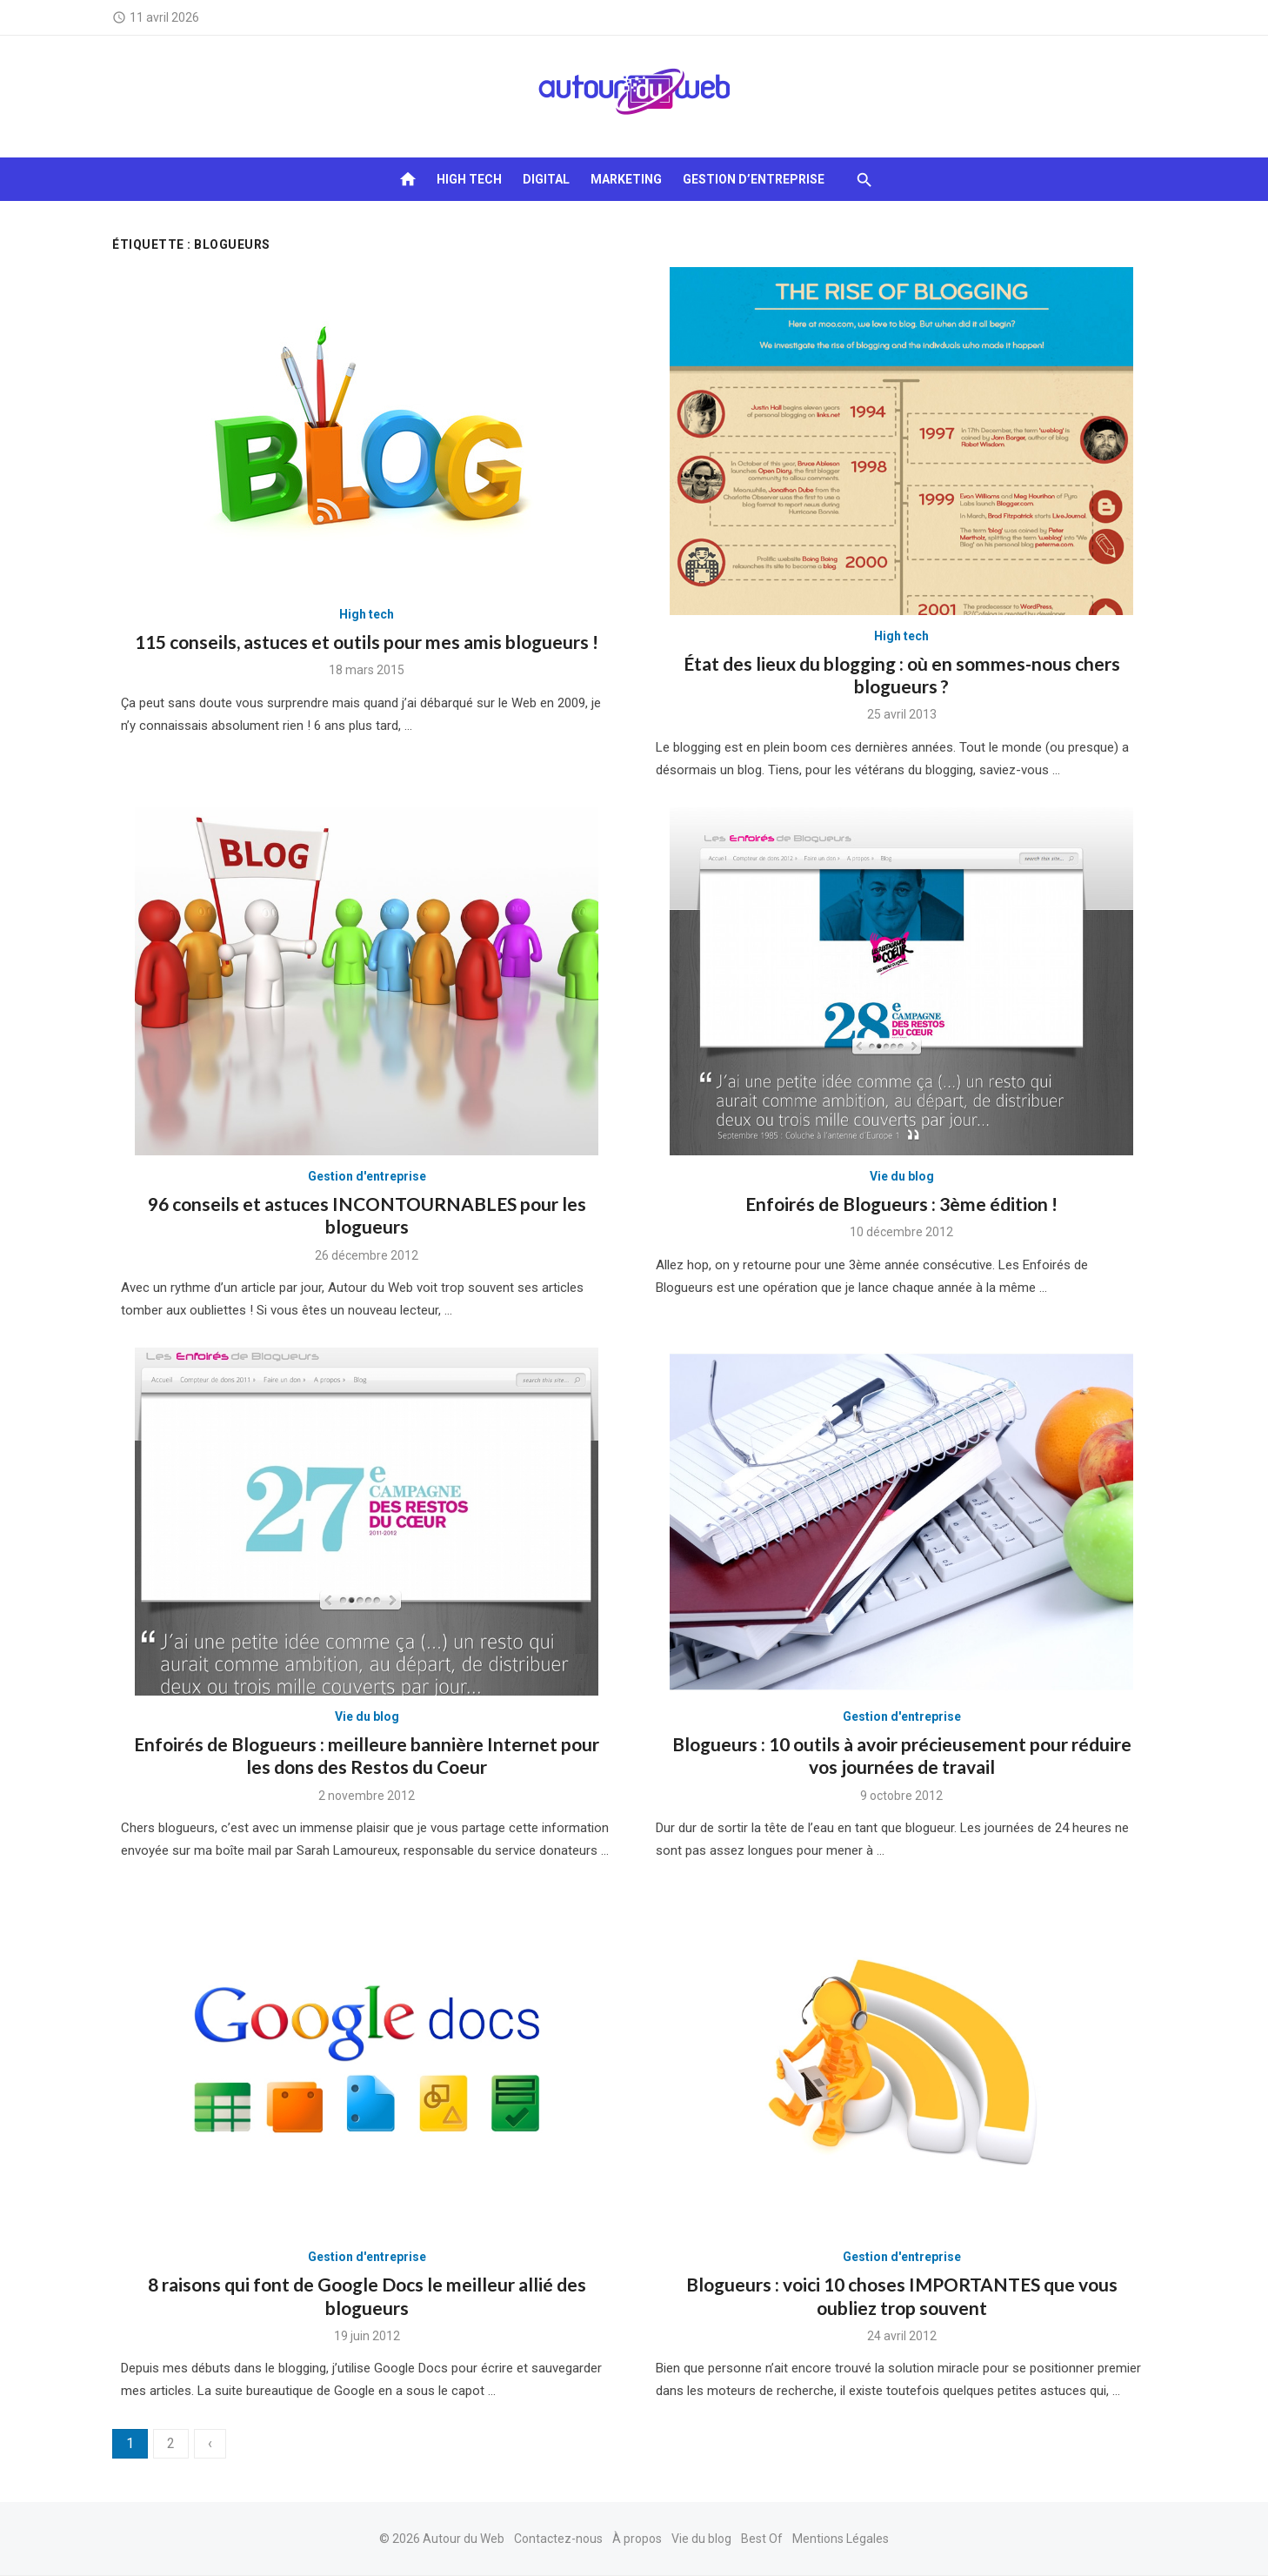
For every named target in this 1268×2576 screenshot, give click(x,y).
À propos (637, 2539)
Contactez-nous (558, 2539)
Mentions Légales (840, 2539)
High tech (469, 179)
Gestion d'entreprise (367, 1176)
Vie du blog (902, 1176)
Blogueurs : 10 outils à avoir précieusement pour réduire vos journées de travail (901, 1755)
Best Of (762, 2539)
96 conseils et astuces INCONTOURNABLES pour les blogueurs (367, 1215)
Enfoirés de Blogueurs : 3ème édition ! (901, 1203)
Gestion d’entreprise (753, 179)
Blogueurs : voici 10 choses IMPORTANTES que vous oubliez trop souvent (902, 2295)
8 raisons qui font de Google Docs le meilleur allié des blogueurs (367, 2295)
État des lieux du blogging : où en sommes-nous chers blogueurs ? (902, 674)
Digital (546, 179)
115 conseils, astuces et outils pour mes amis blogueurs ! (366, 641)
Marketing (626, 179)
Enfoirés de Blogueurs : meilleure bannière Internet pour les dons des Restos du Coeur (366, 1755)
